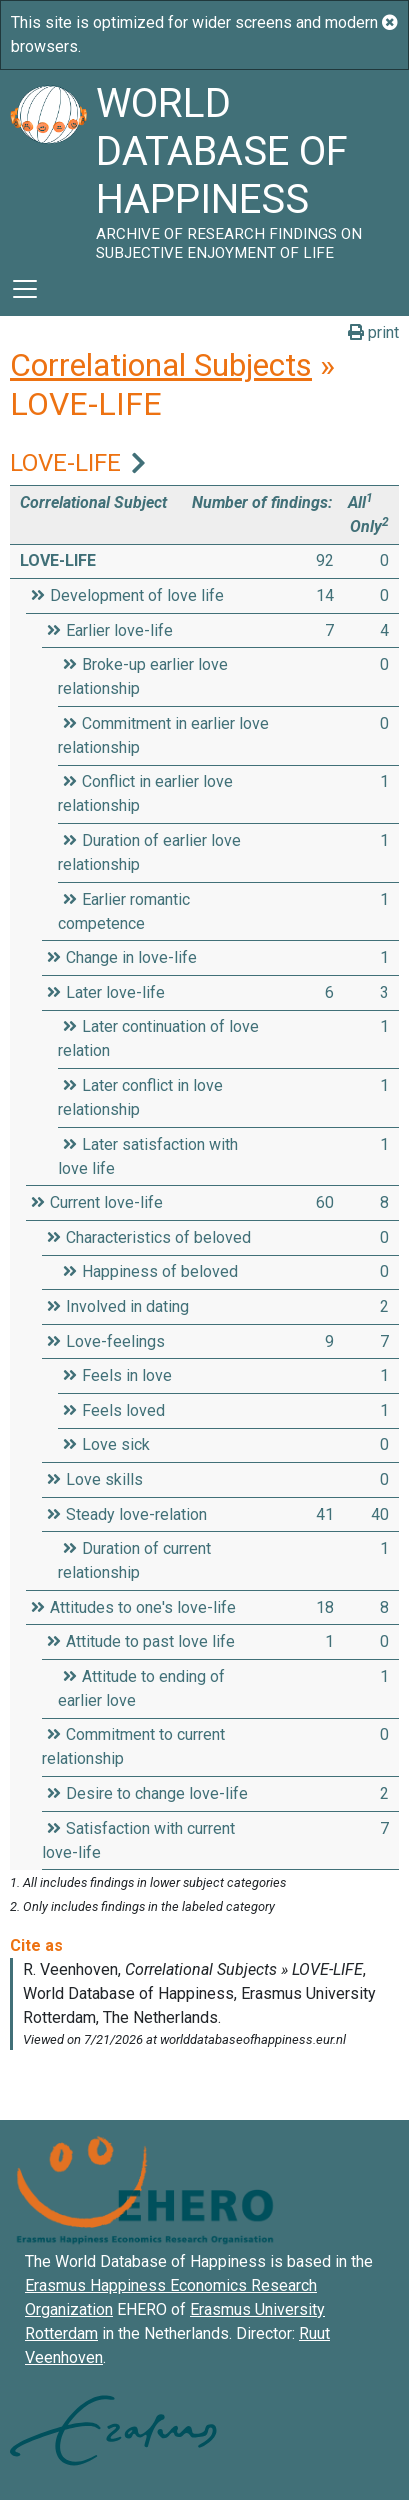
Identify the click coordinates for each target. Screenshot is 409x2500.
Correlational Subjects (161, 365)
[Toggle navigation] (25, 289)
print (373, 332)
